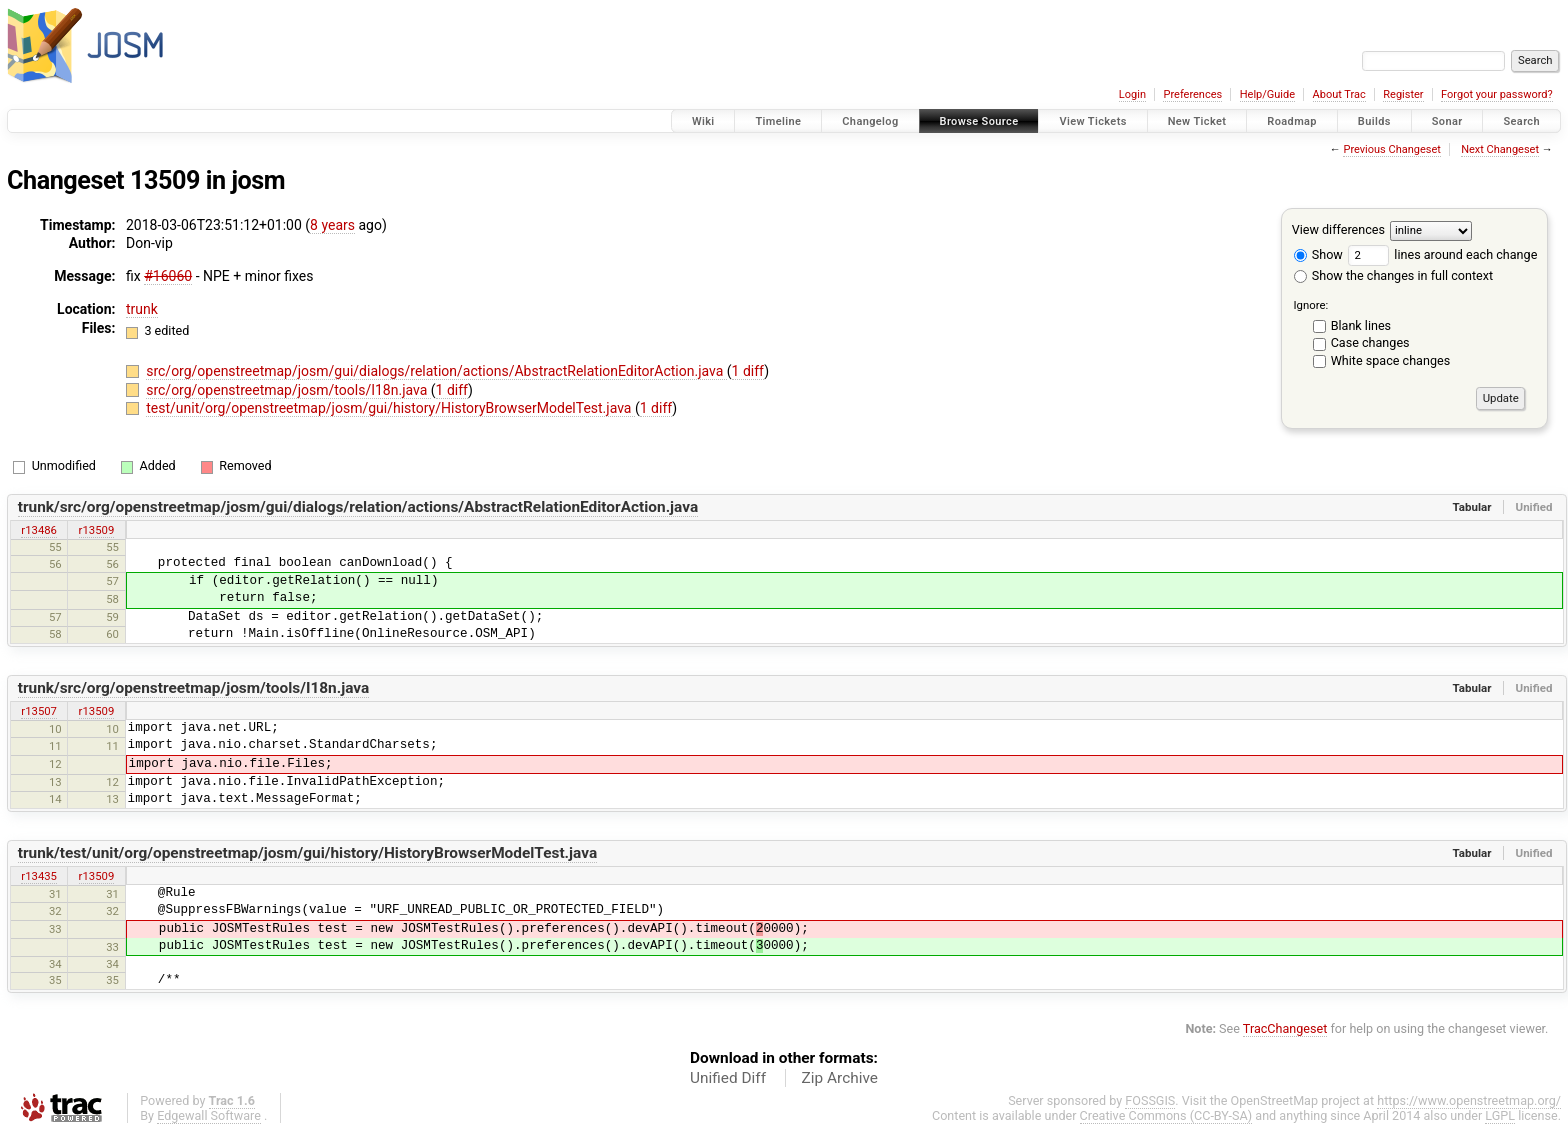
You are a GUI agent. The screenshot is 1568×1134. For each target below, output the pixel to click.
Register (1403, 94)
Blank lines (1361, 325)
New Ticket (1197, 121)
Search (1521, 121)
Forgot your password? (1497, 94)
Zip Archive (840, 1078)
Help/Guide (1267, 94)
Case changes (1370, 342)
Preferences (1192, 94)
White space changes (1391, 360)
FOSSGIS (1150, 1100)
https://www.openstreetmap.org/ (1469, 1100)
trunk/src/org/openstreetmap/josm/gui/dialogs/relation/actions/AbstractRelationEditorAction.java (358, 507)
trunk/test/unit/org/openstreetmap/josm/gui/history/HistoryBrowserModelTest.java (307, 853)
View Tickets (1092, 121)
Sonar (1447, 121)
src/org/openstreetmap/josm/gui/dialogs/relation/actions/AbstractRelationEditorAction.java (436, 371)
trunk (142, 309)
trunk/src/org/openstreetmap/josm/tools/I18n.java (194, 688)
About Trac (1339, 94)
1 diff (748, 371)
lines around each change (1442, 254)
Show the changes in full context (1393, 275)
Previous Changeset (1391, 149)
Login (1132, 94)
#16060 (168, 276)
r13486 (39, 530)
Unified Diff (728, 1078)
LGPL (1500, 1115)
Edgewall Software (209, 1115)
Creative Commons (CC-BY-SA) (1166, 1115)
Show (1318, 254)
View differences (1338, 229)
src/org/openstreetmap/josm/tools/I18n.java (288, 390)
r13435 (39, 876)
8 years (332, 225)
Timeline (778, 121)
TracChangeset (1285, 1028)
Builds (1374, 121)
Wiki (703, 121)
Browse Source (979, 121)
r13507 (39, 711)
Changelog (870, 121)
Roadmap (1292, 121)
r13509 (97, 530)
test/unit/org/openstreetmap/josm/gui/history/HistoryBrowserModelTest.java (390, 408)
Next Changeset (1500, 149)
